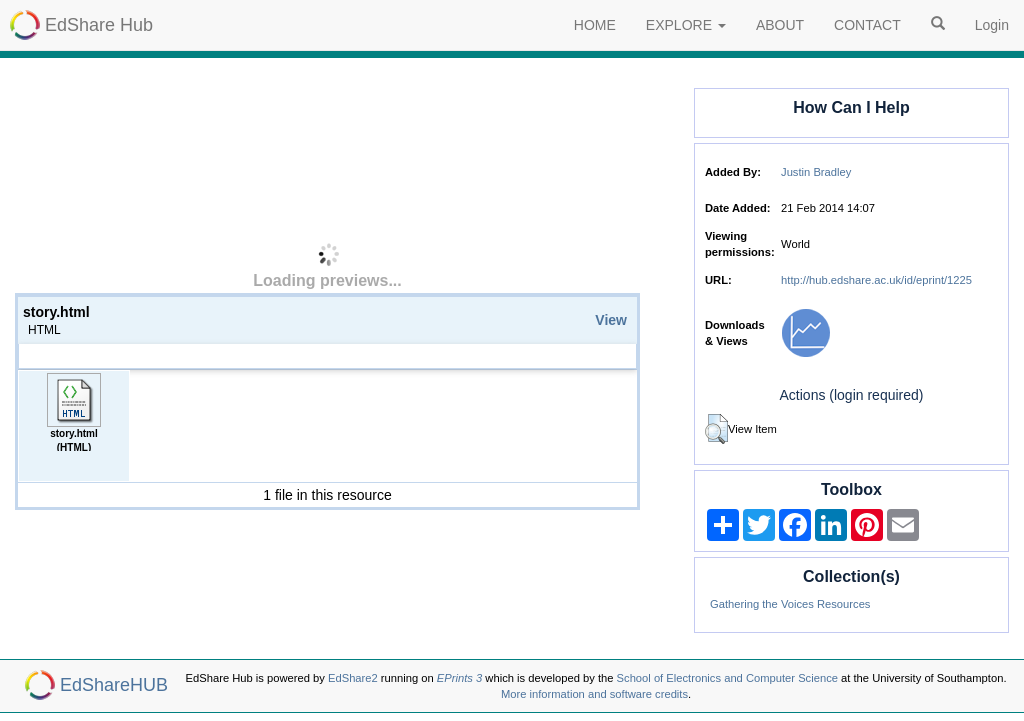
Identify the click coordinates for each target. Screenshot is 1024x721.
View (611, 320)
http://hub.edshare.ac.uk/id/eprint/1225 (876, 280)
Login (992, 25)
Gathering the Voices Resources (790, 604)
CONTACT (867, 25)
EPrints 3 (459, 678)
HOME (595, 25)
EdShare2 (353, 678)
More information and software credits (594, 694)
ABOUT (780, 25)
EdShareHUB (114, 685)
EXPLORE (686, 25)
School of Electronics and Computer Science (727, 678)
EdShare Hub (99, 25)
